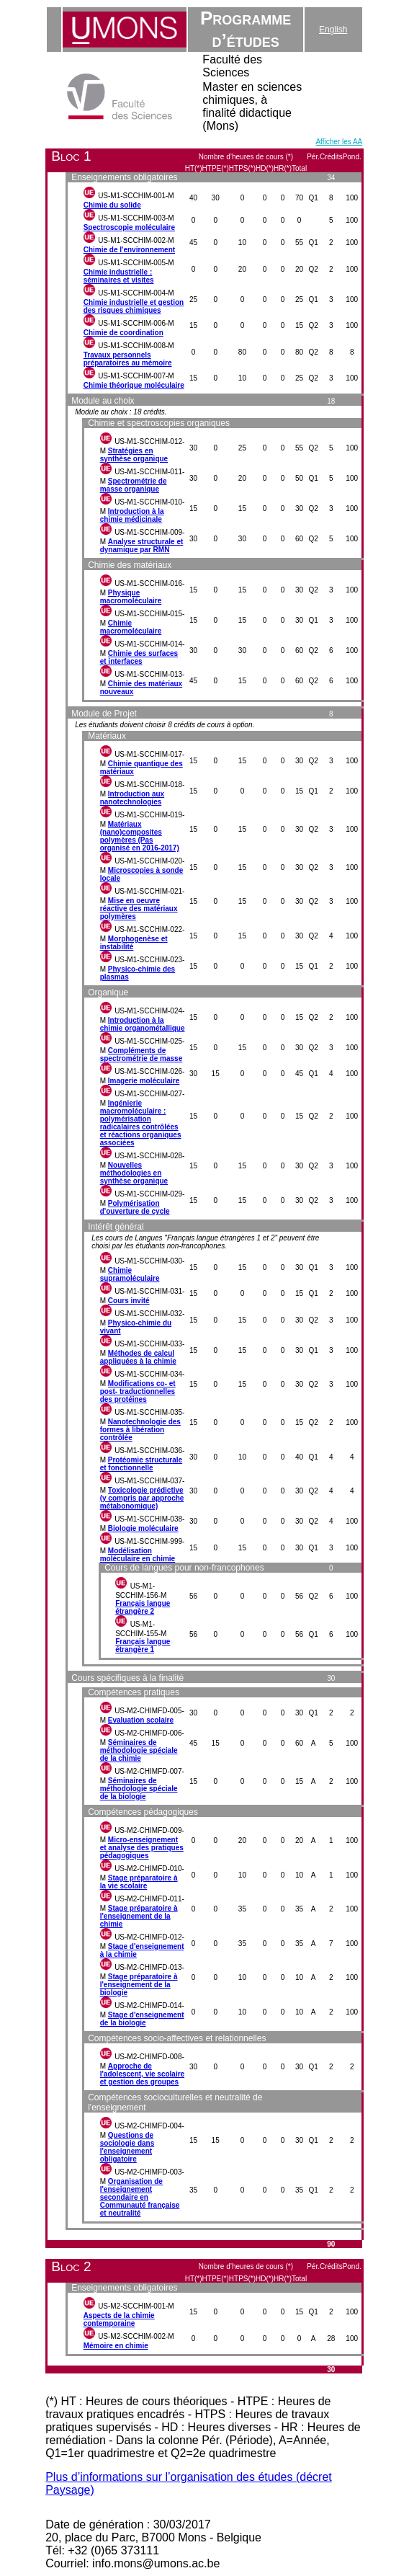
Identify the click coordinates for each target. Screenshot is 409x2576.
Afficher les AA (338, 142)
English (333, 30)
